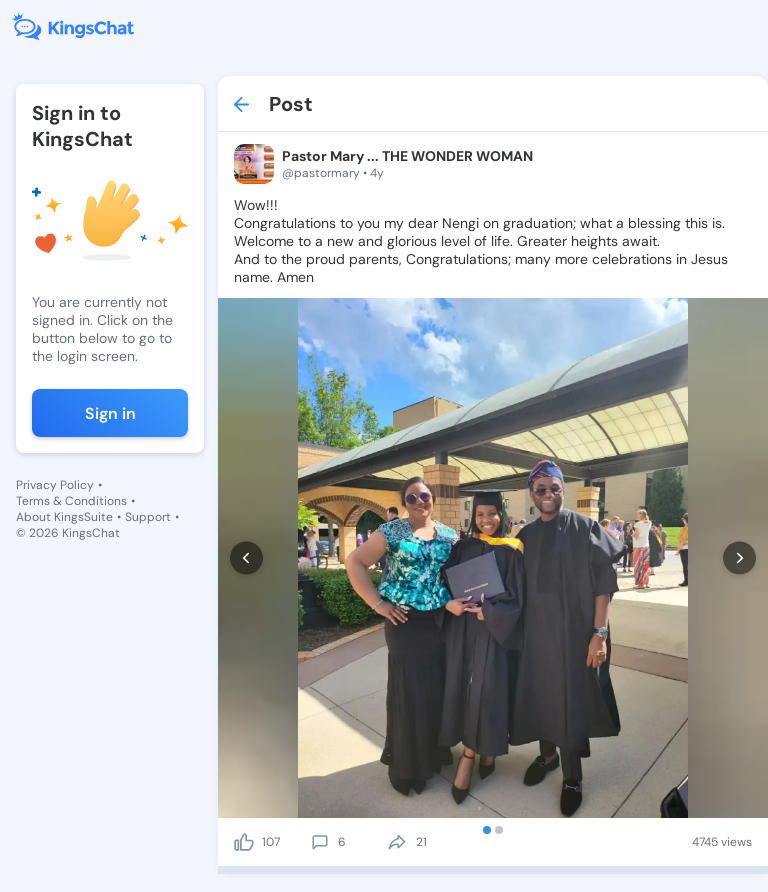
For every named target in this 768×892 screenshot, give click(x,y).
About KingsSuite (64, 517)
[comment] (320, 842)
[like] (244, 842)
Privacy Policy (55, 485)
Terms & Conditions (71, 501)
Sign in (110, 413)
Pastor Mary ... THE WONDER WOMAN (407, 156)
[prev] (246, 558)
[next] (739, 558)
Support (148, 517)
